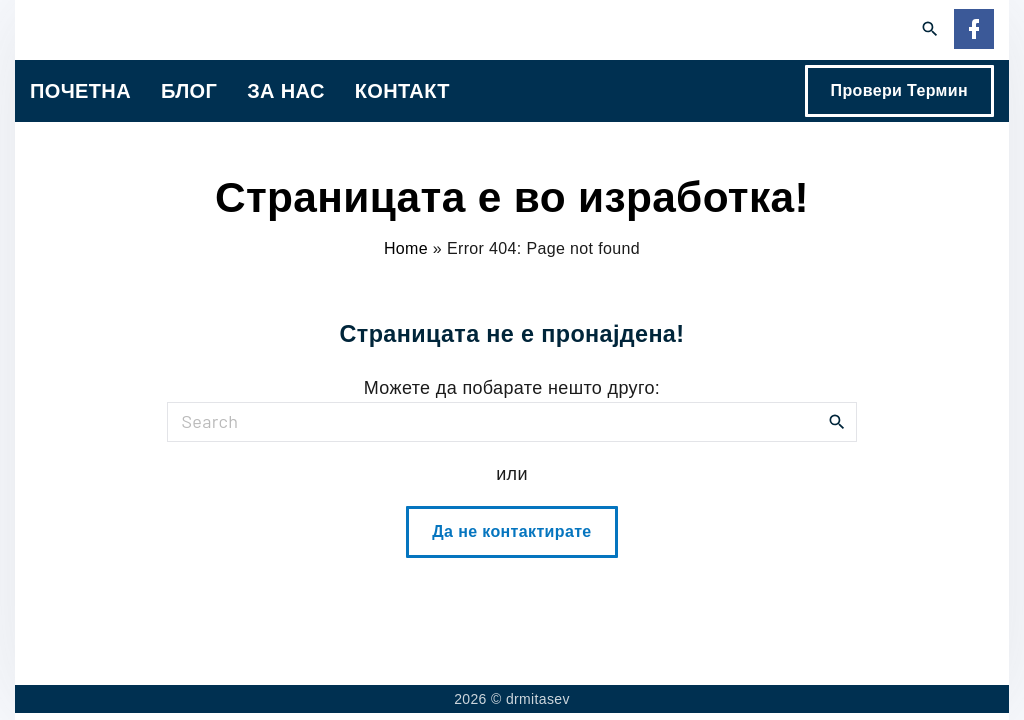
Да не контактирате (511, 531)
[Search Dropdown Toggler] (930, 30)
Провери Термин (899, 90)
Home (406, 248)
